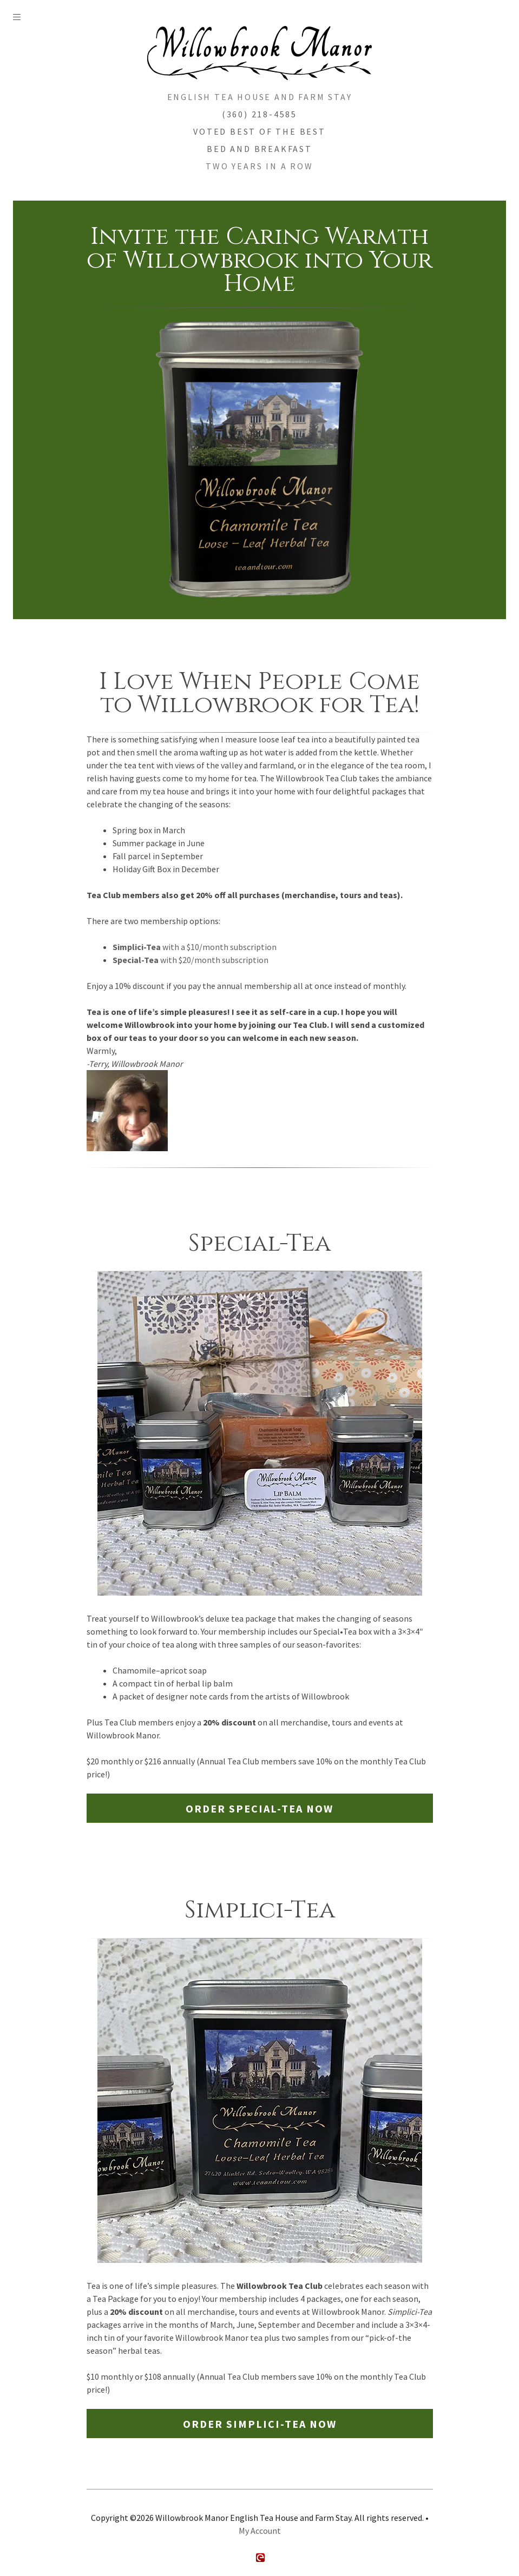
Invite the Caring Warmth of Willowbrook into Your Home (259, 260)
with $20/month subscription (190, 959)
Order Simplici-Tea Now (260, 2424)
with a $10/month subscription (195, 946)
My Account (260, 2530)
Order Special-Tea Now (259, 1808)
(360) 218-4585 (259, 114)
